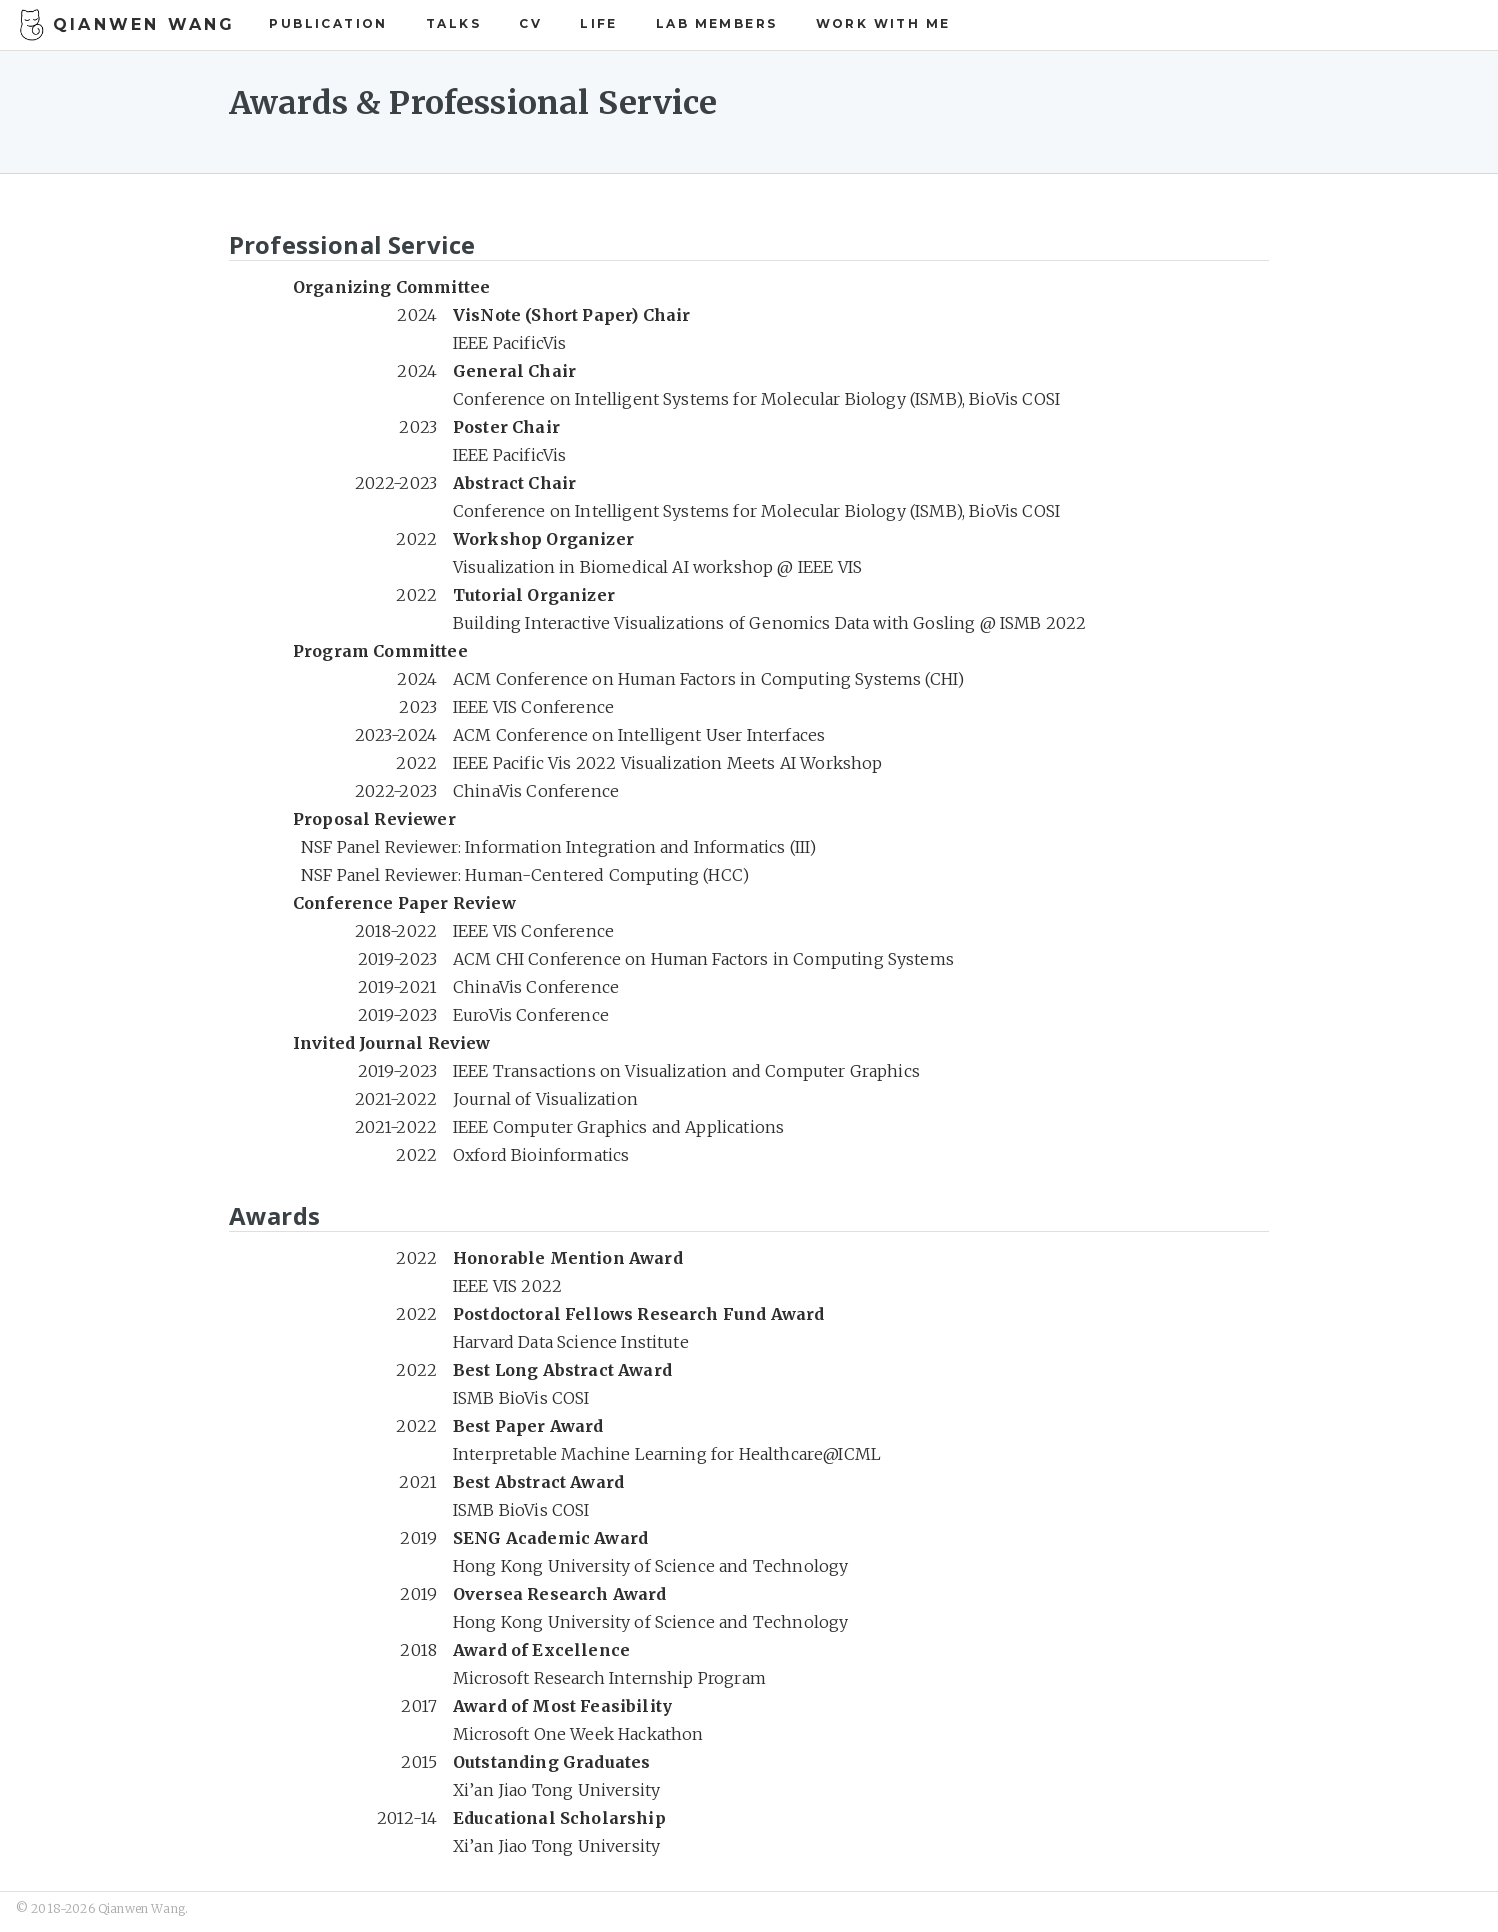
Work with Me (883, 23)
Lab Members (716, 23)
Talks (453, 23)
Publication (328, 23)
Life (599, 23)
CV (530, 23)
